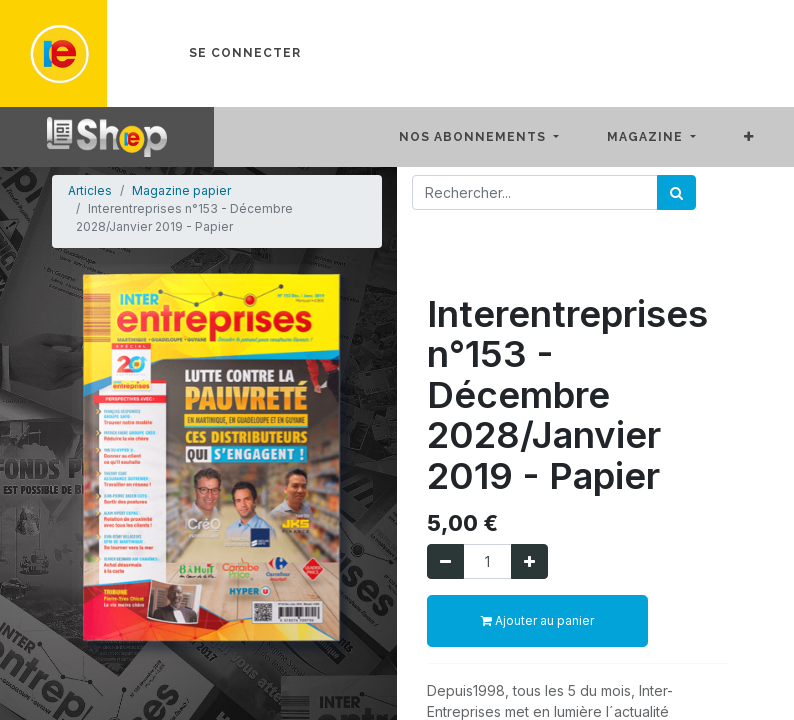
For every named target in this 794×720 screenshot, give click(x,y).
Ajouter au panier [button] (537, 620)
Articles (90, 190)
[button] (765, 137)
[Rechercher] (676, 192)
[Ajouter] (529, 561)
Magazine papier (181, 190)
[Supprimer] (445, 561)
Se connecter (245, 53)
